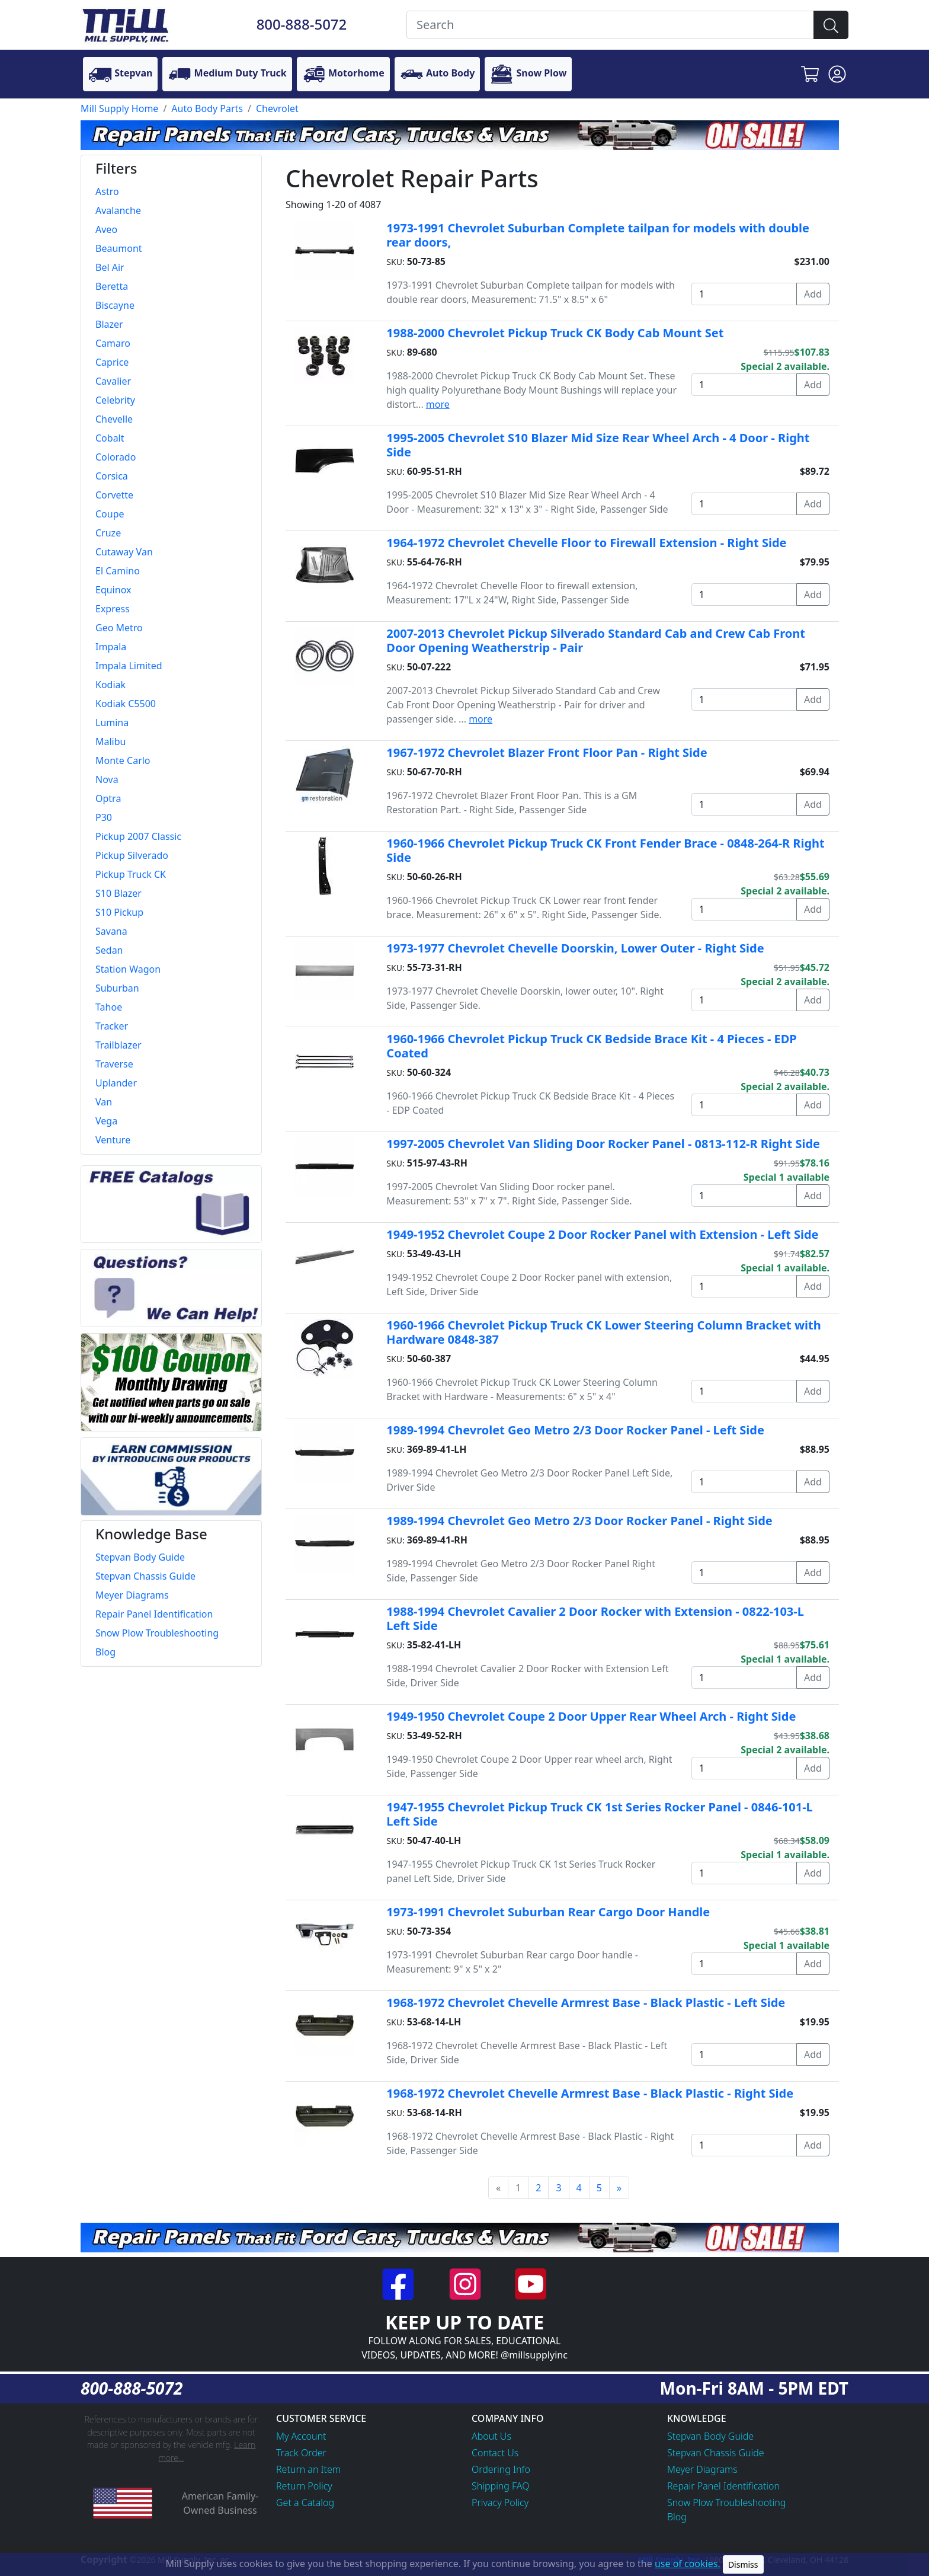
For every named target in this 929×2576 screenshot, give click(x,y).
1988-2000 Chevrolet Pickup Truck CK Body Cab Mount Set (554, 333)
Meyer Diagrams (702, 2469)
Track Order (301, 2452)
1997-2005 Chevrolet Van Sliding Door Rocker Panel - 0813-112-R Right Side (603, 1144)
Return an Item (308, 2469)
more (438, 404)
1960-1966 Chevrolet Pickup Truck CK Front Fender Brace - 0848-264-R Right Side (605, 850)
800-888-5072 (302, 24)
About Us (491, 2436)
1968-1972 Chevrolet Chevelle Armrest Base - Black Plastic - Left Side (585, 2003)
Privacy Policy (500, 2502)
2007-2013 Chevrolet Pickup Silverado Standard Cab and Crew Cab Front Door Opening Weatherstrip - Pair (595, 640)
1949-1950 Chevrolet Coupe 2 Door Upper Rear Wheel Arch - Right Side (591, 1716)
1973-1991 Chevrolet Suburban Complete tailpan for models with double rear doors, (597, 235)
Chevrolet (277, 108)
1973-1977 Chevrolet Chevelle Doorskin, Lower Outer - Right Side (575, 948)
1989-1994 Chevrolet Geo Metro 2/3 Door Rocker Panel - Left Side (575, 1430)
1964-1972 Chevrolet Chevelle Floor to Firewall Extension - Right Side (586, 543)
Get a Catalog (305, 2502)
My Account (301, 2436)
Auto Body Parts (207, 108)
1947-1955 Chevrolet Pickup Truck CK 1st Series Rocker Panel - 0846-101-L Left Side (599, 1814)
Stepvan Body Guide (710, 2436)
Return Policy (304, 2485)
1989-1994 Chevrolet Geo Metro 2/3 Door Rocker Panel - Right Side (579, 1521)
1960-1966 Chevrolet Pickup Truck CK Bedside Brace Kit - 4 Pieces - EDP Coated (591, 1046)
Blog (677, 2516)
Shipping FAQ (501, 2485)
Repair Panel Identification (723, 2485)
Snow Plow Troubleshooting (726, 2502)
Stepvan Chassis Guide (715, 2452)
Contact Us (495, 2452)
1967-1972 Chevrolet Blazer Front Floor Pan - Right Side (546, 752)
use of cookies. (687, 2563)
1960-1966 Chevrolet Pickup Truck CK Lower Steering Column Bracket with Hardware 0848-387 (603, 1332)
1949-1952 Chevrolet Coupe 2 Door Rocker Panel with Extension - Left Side (602, 1234)
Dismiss (743, 2564)
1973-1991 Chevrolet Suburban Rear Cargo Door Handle (548, 1912)
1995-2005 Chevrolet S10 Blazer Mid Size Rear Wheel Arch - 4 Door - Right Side (597, 445)
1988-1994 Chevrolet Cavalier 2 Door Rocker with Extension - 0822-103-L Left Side (595, 1618)
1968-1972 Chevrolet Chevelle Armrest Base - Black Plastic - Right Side (589, 2093)
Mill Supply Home (119, 108)
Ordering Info (501, 2469)
